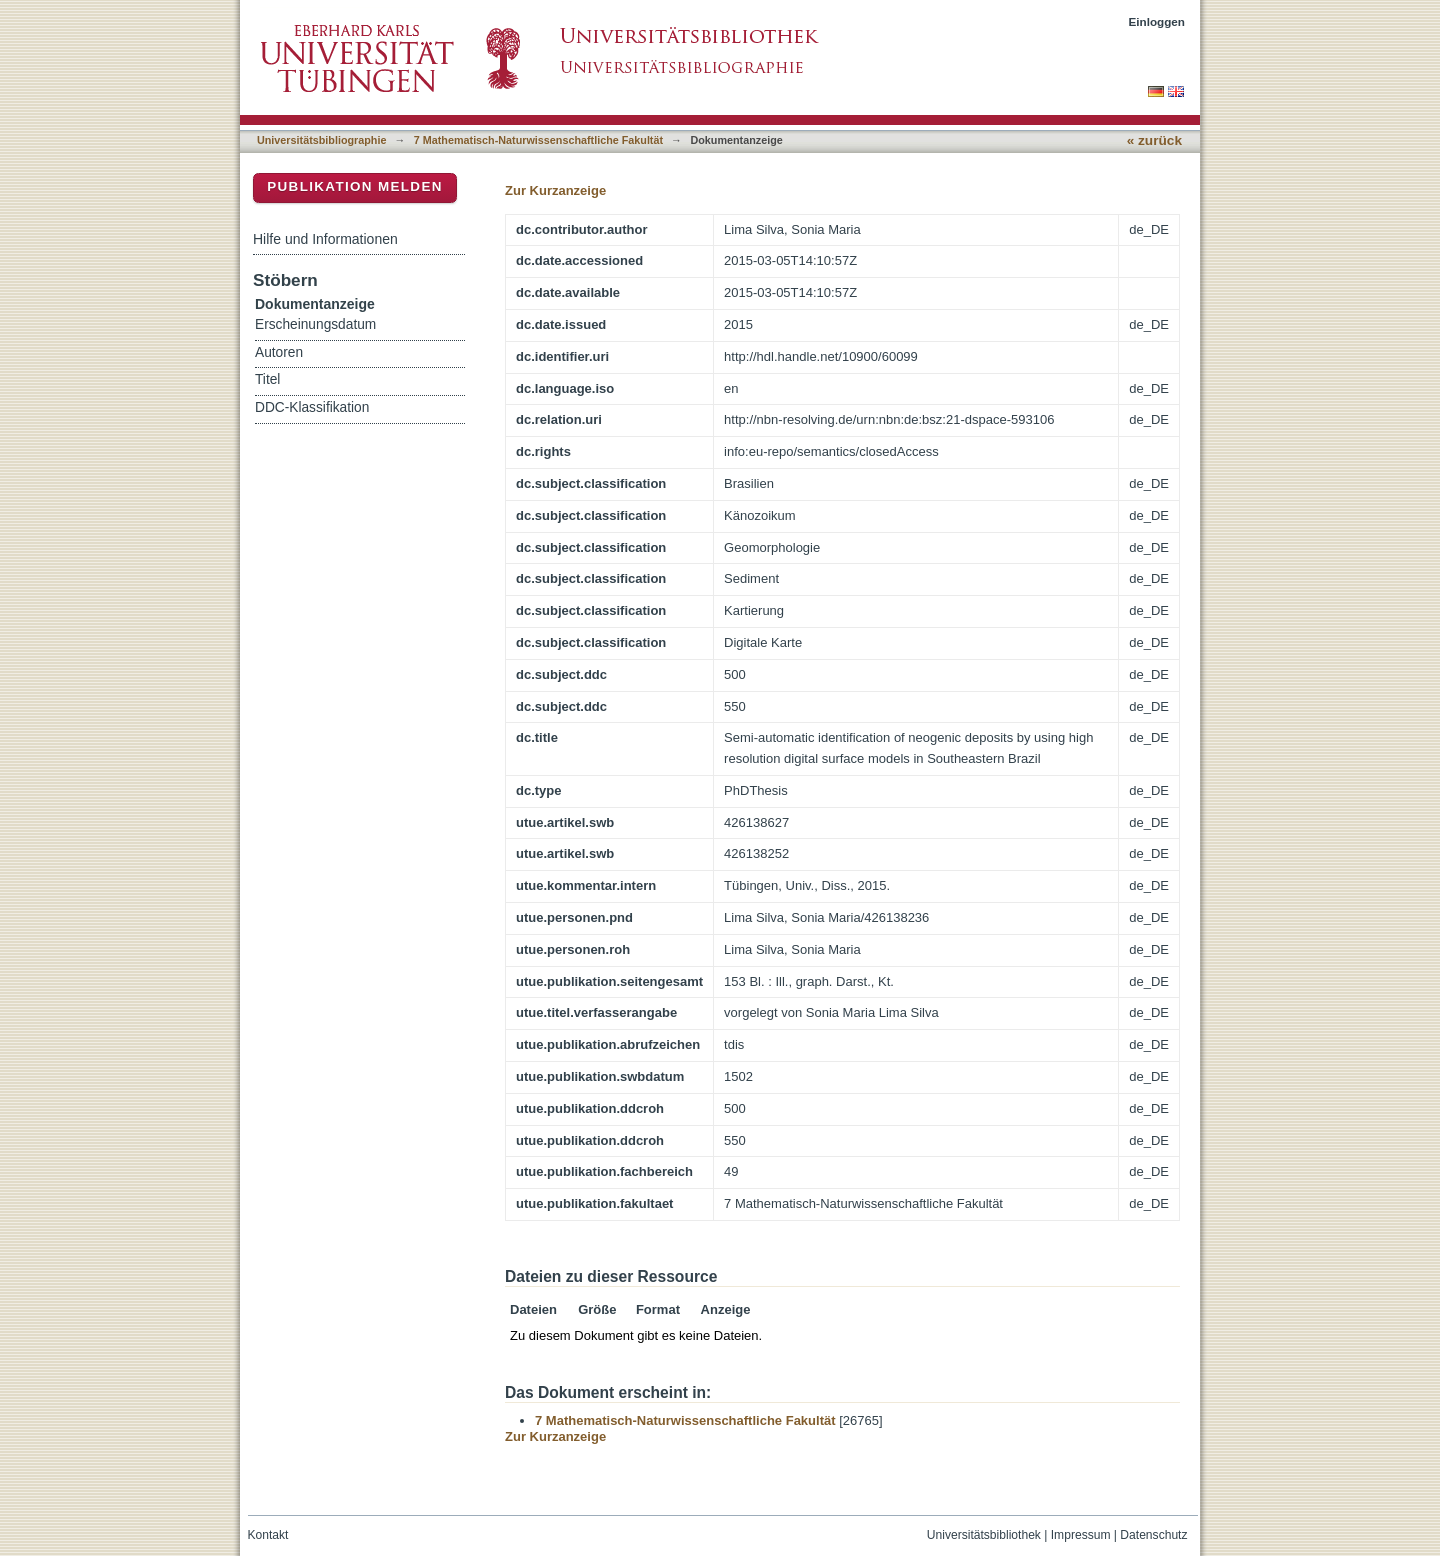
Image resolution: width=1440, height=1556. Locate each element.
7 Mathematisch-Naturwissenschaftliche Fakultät (538, 140)
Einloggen (1157, 21)
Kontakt (268, 1535)
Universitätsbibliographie (321, 140)
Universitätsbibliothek (984, 1535)
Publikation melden (355, 186)
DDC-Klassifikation (312, 407)
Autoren (279, 352)
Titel (267, 379)
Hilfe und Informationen (325, 239)
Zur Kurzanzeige (555, 190)
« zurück (1154, 140)
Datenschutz (1153, 1535)
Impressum (1081, 1535)
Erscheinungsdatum (315, 324)
